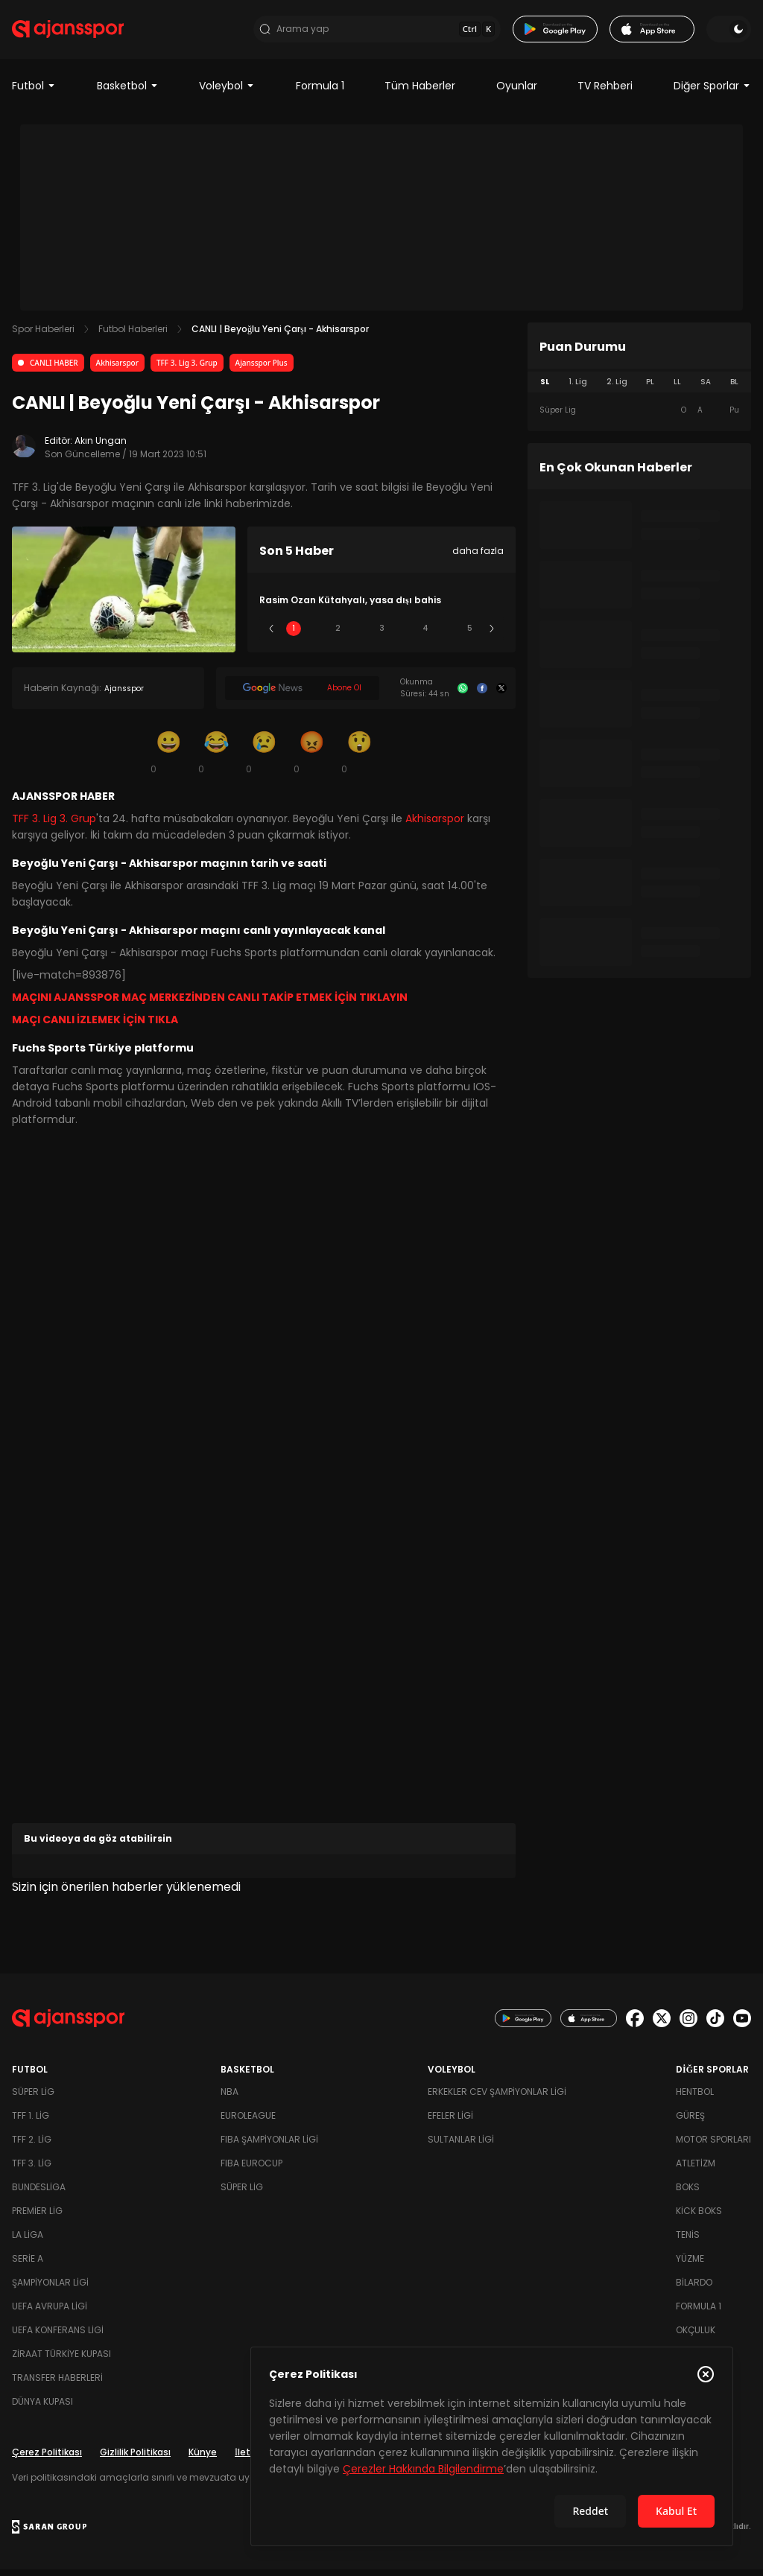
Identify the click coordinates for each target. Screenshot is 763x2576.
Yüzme (690, 2265)
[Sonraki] (492, 635)
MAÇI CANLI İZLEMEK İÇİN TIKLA (95, 1026)
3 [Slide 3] (381, 634)
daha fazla (478, 557)
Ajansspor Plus (261, 369)
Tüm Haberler (419, 92)
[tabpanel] (639, 417)
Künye (203, 2458)
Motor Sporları (713, 2146)
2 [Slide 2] (338, 634)
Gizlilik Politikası (135, 2458)
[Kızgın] (311, 758)
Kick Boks (699, 2217)
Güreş (690, 2122)
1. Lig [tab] (578, 388)
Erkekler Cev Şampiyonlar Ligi (497, 2098)
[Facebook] (482, 695)
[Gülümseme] (168, 758)
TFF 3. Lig (31, 2169)
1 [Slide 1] (293, 634)
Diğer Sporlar (712, 92)
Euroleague (248, 2122)
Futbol (34, 92)
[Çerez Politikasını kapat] (706, 2374)
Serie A (27, 2265)
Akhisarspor (117, 369)
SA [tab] (705, 388)
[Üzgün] (264, 758)
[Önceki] (271, 635)
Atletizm (695, 2169)
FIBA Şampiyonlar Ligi (269, 2146)
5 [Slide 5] (469, 634)
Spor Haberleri (43, 335)
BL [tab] (734, 388)
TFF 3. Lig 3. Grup (187, 369)
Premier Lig (37, 2217)
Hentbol (695, 2098)
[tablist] (639, 388)
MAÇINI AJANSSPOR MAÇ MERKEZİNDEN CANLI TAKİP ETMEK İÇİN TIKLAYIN (210, 1003)
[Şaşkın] (359, 758)
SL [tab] (544, 388)
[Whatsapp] (463, 695)
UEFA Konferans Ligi (58, 2336)
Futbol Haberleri (133, 335)
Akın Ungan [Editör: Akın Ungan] (101, 447)
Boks (688, 2193)
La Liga (27, 2241)
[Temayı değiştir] (728, 32)
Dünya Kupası (42, 2408)
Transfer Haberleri (57, 2384)
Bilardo (694, 2289)
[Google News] (302, 695)
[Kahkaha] (216, 758)
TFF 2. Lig (31, 2146)
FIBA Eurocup (251, 2169)
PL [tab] (650, 388)
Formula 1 (320, 92)
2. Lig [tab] (617, 388)
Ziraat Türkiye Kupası (61, 2360)
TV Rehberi (605, 92)
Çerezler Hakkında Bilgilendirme (423, 2468)
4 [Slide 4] (425, 634)
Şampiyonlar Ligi (50, 2289)
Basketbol (128, 92)
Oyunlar (516, 92)
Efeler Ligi (450, 2122)
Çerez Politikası (47, 2458)
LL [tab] (677, 388)
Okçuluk (695, 2336)
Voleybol (227, 92)
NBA (229, 2098)
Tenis (688, 2241)
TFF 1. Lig (30, 2122)
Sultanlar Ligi (461, 2146)
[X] (501, 695)
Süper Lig (33, 2098)
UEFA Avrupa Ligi (49, 2312)
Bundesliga (39, 2193)
